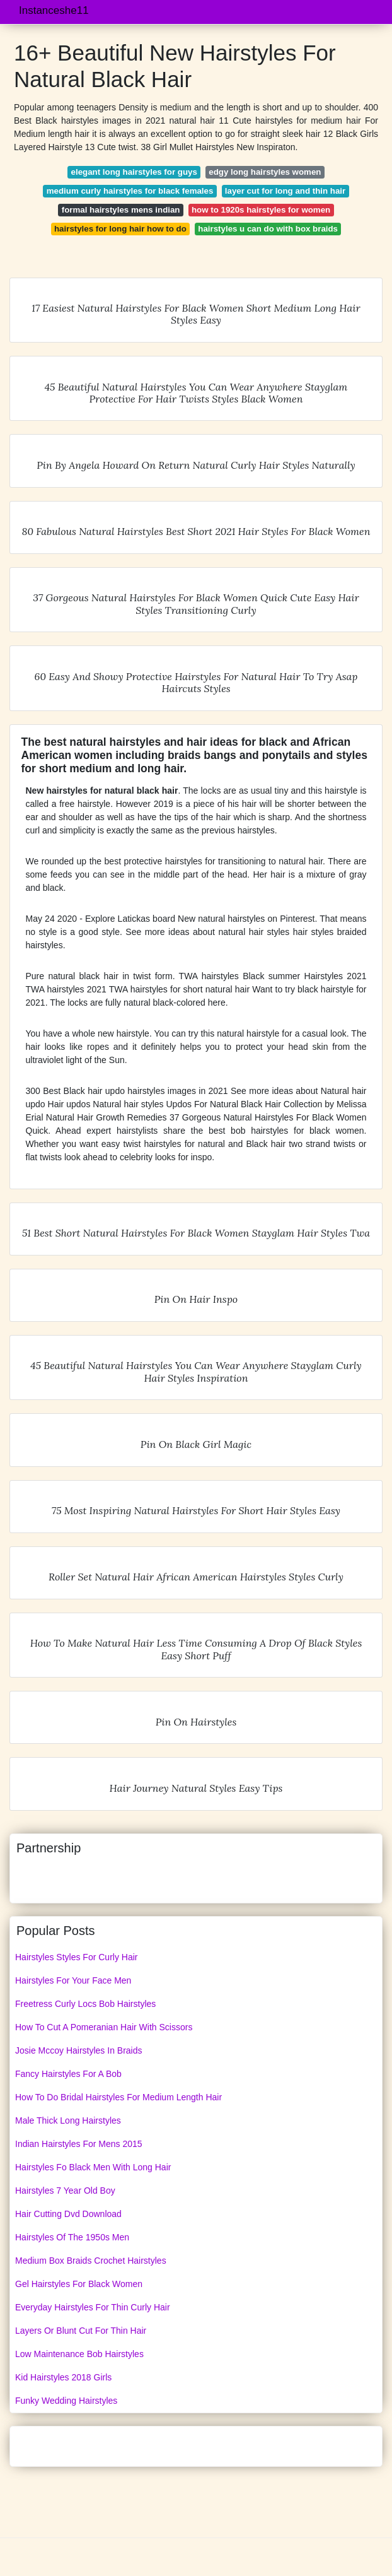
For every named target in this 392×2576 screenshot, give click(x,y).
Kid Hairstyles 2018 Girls (63, 2377)
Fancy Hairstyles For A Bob (68, 2074)
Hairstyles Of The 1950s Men (72, 2237)
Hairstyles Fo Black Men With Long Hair (93, 2167)
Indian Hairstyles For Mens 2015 (78, 2144)
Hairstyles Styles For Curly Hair (76, 1957)
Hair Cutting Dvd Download (68, 2214)
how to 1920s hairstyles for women (261, 210)
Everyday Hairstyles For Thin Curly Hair (92, 2307)
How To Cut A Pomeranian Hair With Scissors (103, 2027)
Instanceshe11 (54, 10)
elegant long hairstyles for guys (134, 172)
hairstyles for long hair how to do (120, 228)
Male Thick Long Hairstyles (68, 2120)
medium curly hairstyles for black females (130, 191)
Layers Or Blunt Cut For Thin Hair (80, 2331)
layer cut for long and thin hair (285, 191)
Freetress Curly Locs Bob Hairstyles (85, 2004)
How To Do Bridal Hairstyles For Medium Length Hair (118, 2097)
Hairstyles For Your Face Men (73, 1980)
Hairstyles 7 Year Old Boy (65, 2190)
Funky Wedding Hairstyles (66, 2401)
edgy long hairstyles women (265, 172)
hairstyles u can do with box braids (268, 228)
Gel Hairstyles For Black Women (78, 2284)
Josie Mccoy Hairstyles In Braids (78, 2050)
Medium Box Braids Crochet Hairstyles (90, 2260)
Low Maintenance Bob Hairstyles (79, 2354)
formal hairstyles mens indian (121, 210)
